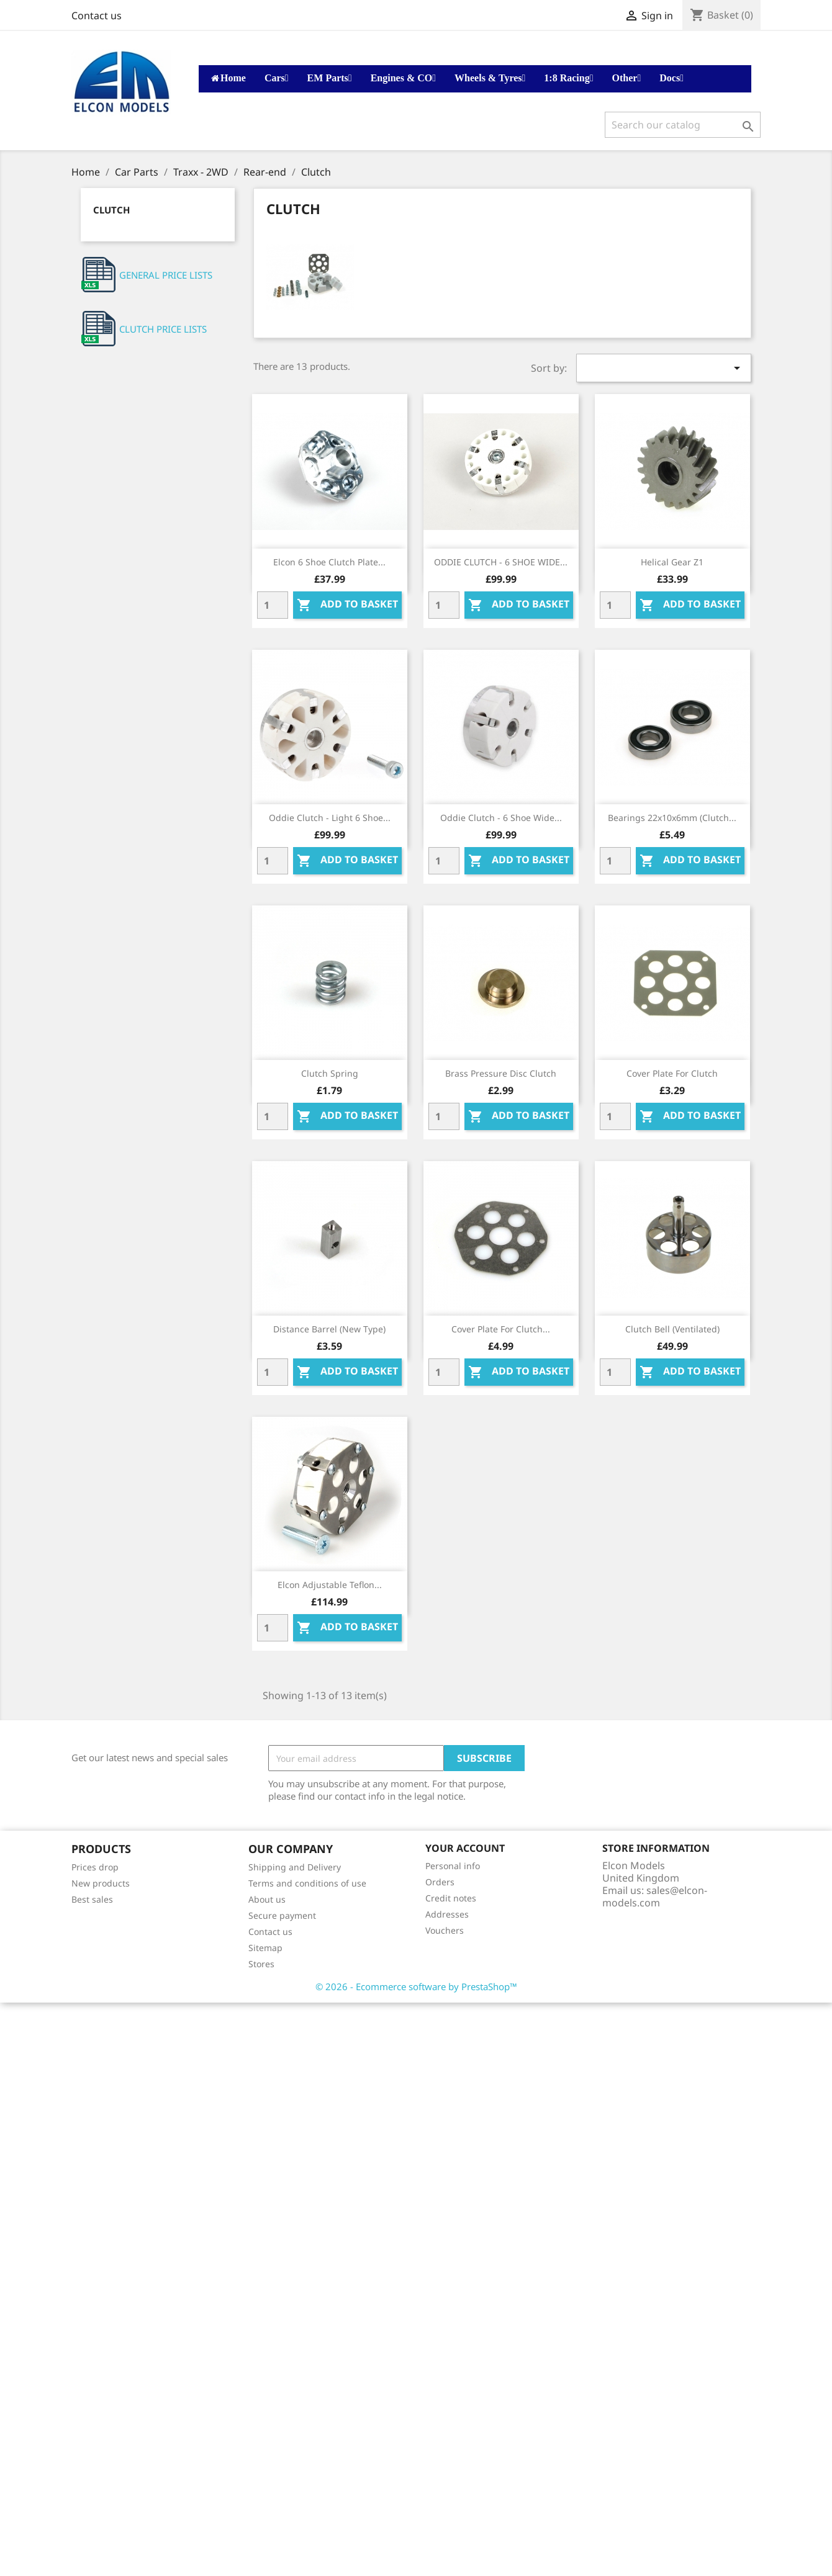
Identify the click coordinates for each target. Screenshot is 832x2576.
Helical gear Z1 (672, 562)
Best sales (92, 1899)
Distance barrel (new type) (329, 1329)
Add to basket (347, 605)
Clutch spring (329, 1073)
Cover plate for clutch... (500, 1329)
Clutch (111, 210)
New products (100, 1883)
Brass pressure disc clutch (500, 1073)
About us (267, 1899)
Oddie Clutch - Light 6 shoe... (330, 818)
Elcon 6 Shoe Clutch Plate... (329, 562)
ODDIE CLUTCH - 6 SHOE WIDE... (500, 562)
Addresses (447, 1914)
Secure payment (282, 1915)
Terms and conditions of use (307, 1883)
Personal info (452, 1866)
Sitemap (265, 1948)
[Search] (683, 125)
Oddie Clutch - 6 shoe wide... (501, 818)
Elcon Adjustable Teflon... (330, 1585)
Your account (465, 1848)
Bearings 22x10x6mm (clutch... (672, 818)
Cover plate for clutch (672, 1073)
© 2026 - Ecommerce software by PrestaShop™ (416, 1986)
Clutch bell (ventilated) (672, 1329)
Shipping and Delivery (294, 1867)
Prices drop (95, 1867)
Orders (439, 1882)
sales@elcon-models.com (654, 1896)
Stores (261, 1964)
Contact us (96, 15)
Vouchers (444, 1930)
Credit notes (450, 1898)
